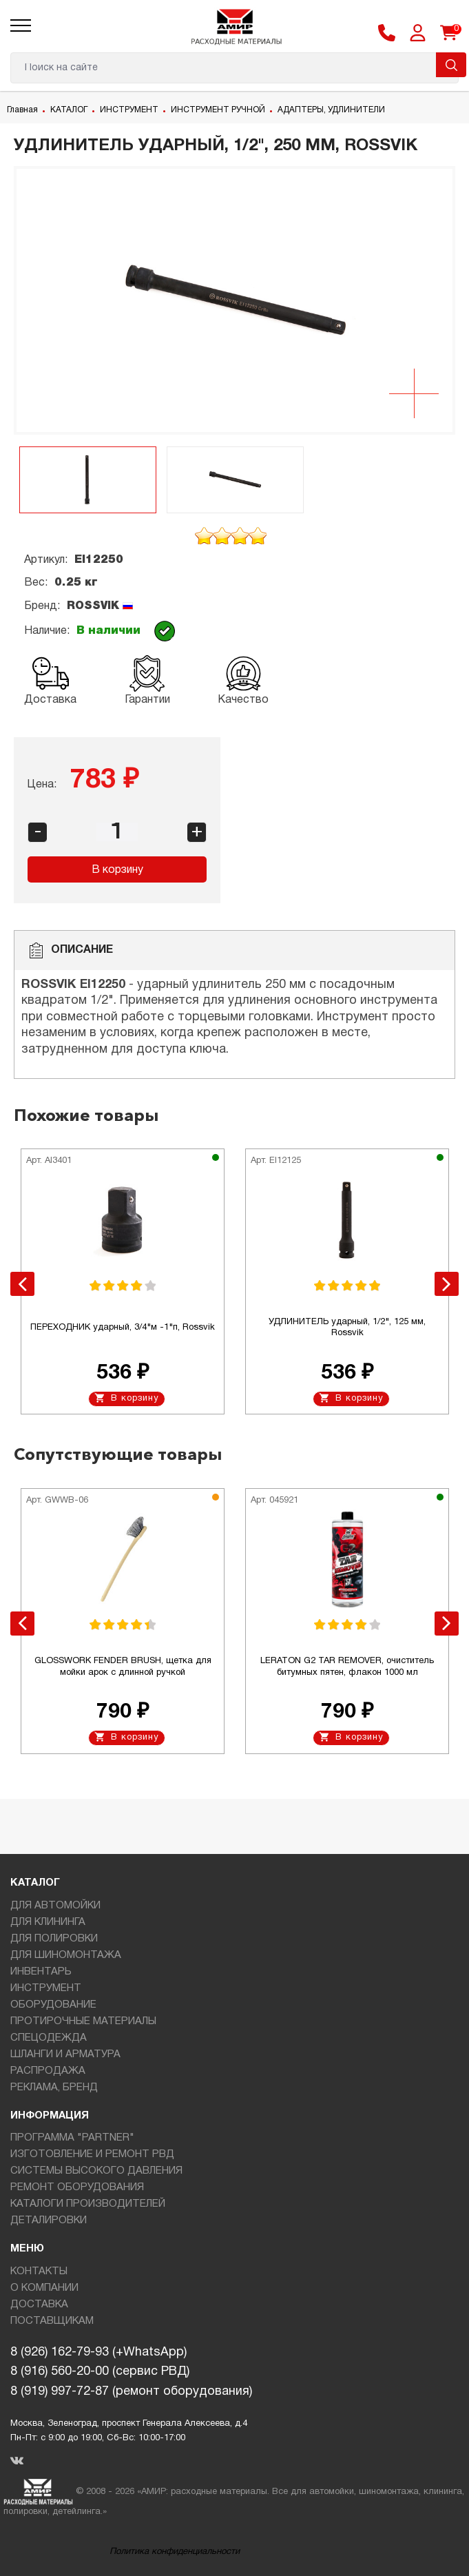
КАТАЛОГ (68, 110)
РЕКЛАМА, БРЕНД (54, 2087)
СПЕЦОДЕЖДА (48, 2038)
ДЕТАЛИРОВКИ (48, 2220)
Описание (70, 950)
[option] (234, 300)
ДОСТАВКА (39, 2304)
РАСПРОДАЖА (47, 2071)
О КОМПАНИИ (44, 2288)
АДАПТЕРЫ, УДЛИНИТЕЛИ (331, 110)
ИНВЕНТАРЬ (41, 1972)
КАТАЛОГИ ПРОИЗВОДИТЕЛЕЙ (87, 2204)
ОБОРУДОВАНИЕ (53, 2005)
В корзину (117, 870)
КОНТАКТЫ (38, 2271)
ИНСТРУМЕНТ (129, 110)
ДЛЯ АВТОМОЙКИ (55, 1905)
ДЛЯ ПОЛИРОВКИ (54, 1939)
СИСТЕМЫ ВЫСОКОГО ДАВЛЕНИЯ (96, 2171)
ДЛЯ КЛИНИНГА (47, 1922)
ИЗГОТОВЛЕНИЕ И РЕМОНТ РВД (92, 2154)
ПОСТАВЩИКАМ (52, 2321)
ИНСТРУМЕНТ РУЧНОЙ (218, 110)
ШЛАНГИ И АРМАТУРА (65, 2054)
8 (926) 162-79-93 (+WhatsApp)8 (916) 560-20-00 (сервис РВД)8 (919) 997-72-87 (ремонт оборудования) (131, 2372)
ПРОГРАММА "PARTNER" (72, 2138)
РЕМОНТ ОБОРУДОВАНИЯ (77, 2187)
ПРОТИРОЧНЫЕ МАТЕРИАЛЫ (83, 2021)
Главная (22, 110)
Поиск (451, 64)
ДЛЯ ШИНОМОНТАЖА (65, 1955)
